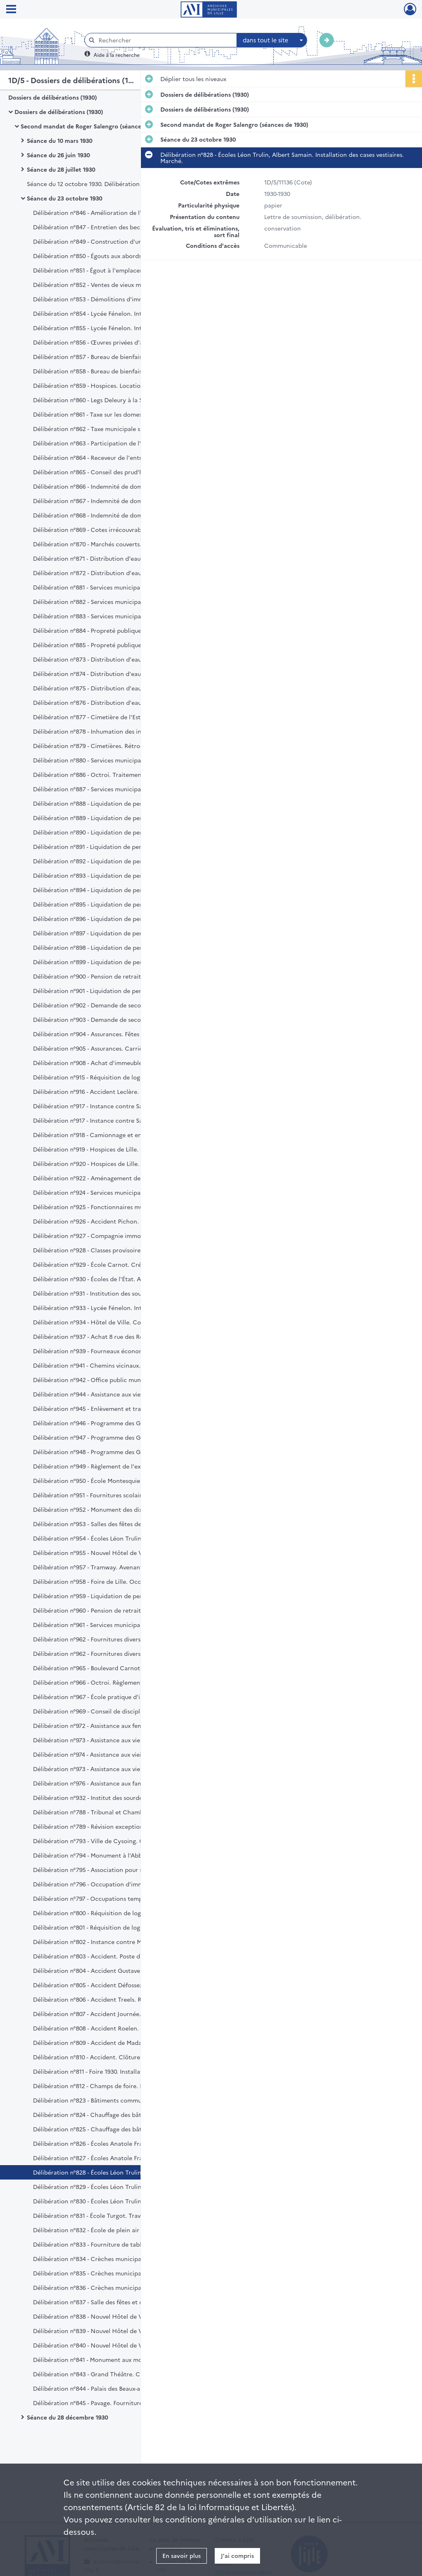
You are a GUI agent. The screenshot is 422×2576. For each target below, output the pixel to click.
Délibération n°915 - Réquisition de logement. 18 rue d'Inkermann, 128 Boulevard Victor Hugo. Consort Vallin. (115, 1077)
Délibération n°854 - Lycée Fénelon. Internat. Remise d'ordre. (115, 313)
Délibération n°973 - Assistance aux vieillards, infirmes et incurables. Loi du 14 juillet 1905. (115, 1769)
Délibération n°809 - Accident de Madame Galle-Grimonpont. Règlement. (115, 2042)
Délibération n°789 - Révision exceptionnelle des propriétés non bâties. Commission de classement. (115, 1826)
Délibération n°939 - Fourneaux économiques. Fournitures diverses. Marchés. (115, 1351)
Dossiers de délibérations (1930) (52, 97)
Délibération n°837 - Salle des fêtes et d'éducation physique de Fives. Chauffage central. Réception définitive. (115, 2302)
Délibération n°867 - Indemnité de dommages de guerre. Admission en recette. (115, 501)
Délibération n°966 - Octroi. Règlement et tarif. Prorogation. (115, 1682)
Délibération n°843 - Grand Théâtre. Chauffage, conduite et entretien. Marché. (115, 2374)
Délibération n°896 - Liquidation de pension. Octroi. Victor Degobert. (115, 918)
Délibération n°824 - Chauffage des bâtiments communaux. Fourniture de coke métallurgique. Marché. (115, 2114)
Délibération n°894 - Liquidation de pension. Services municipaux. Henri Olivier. (115, 890)
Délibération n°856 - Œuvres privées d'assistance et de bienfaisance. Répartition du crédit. (115, 342)
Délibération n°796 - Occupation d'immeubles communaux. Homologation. (115, 1884)
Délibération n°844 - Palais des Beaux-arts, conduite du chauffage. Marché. (115, 2388)
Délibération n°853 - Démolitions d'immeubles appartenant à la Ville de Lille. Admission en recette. (115, 299)
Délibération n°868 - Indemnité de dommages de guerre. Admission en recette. (115, 515)
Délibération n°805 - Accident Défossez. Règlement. (105, 1985)
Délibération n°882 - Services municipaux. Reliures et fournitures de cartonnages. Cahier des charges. (115, 601)
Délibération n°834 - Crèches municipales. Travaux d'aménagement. (115, 2258)
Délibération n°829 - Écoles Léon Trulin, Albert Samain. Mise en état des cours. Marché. (115, 2186)
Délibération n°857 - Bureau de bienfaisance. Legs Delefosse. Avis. (115, 356)
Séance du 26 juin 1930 (58, 155)
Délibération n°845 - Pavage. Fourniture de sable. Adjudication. (115, 2403)
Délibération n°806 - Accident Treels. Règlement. (101, 1999)
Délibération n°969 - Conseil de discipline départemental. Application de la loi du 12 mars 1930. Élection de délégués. (115, 1711)
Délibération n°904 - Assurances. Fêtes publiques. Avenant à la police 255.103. (115, 1034)
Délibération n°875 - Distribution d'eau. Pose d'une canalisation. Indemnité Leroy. (115, 688)
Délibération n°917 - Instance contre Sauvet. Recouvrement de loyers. (115, 1106)
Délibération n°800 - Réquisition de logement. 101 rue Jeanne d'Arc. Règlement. (115, 1913)
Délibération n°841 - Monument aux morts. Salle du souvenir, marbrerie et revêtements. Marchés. (115, 2359)
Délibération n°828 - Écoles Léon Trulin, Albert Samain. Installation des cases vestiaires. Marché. (115, 2172)
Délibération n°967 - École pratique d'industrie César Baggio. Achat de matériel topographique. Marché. (115, 1696)
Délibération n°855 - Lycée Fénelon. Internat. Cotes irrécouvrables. (115, 328)
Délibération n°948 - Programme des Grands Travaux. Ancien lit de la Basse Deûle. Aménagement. (115, 1452)
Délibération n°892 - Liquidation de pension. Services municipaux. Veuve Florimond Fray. (115, 861)
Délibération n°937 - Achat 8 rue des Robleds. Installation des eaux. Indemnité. (115, 1336)
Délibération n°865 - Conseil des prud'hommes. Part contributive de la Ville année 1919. (115, 472)
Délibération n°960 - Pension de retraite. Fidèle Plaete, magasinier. (115, 1610)
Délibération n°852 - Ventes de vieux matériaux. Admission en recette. (115, 284)
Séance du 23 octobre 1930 (64, 198)
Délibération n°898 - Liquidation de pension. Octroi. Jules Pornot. (115, 947)
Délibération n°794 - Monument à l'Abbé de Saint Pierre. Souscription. (115, 1855)
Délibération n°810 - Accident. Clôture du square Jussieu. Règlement (115, 2057)
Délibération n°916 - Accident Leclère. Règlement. (102, 1091)
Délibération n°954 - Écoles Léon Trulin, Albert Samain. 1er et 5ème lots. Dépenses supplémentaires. (115, 1538)
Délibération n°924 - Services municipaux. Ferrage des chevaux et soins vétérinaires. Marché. (115, 1192)
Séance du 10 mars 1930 (59, 140)
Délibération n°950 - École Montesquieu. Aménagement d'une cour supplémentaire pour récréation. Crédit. (115, 1480)
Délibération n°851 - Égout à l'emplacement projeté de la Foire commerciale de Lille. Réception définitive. (115, 270)
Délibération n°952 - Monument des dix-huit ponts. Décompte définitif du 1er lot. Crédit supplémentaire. (115, 1509)
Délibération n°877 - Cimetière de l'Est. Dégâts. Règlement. (115, 717)
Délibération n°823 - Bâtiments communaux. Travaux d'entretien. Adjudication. (115, 2100)
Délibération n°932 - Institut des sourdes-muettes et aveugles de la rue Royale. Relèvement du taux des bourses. (115, 1797)
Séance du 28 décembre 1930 (67, 2417)
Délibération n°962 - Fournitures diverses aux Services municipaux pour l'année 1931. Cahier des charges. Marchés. (115, 1653)
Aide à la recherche (117, 54)
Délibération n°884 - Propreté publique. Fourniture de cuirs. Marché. (115, 630)
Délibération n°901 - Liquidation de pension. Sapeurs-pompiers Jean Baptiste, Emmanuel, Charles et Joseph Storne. (115, 990)
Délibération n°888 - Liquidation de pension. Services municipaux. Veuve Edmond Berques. (115, 803)
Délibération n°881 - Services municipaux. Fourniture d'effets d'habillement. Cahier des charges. (115, 587)
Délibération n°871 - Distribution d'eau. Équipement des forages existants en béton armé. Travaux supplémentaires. (115, 558)
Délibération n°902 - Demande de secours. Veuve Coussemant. (115, 1005)
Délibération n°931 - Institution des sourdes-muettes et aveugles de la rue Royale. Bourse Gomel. (115, 1293)
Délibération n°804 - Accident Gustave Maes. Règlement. (112, 1970)
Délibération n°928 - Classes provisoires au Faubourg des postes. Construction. (115, 1250)
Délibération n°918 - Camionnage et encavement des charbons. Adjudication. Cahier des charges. (115, 1135)
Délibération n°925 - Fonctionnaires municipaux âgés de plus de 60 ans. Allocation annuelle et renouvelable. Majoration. (115, 1207)
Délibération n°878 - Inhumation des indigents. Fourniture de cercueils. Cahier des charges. (115, 731)
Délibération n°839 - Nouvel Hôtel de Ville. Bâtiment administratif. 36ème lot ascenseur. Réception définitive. (115, 2331)
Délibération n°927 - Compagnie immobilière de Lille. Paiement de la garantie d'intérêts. (115, 1235)
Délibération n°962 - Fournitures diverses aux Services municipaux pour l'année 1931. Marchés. (115, 1639)
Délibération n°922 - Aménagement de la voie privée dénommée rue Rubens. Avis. (115, 1178)
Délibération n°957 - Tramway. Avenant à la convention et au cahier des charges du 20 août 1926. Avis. (115, 1567)
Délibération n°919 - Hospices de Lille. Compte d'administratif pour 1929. (115, 1149)
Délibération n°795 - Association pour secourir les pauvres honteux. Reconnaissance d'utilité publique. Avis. (115, 1869)
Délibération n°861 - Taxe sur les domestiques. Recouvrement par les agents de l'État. (115, 414)
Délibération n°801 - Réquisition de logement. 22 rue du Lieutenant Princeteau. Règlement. (115, 1927)
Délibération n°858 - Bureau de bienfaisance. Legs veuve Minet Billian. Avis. (115, 371)
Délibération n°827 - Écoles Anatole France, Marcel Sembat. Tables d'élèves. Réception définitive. (115, 2158)
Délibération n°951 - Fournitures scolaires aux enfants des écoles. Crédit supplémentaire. (115, 1495)
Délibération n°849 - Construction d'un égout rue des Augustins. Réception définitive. (115, 241)
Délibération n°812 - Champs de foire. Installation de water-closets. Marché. (115, 2086)
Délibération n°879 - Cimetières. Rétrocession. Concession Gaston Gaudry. (115, 745)
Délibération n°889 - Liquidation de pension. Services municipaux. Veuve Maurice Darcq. (115, 818)
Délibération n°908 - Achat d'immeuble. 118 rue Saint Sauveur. (115, 1062)
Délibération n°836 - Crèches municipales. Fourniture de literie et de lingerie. (115, 2287)
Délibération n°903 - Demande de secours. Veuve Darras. (112, 1019)
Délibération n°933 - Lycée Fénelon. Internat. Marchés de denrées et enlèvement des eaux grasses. (115, 1307)
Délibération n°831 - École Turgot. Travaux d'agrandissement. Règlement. (115, 2215)
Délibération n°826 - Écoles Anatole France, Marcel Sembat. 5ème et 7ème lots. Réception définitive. (115, 2143)
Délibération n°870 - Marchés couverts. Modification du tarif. (115, 544)
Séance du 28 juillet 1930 (61, 169)
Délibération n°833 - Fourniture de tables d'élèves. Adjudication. (115, 2244)
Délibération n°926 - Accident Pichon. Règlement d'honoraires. (115, 1221)
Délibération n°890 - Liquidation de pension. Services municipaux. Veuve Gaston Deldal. (115, 832)
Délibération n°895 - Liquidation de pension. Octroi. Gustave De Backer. (115, 904)
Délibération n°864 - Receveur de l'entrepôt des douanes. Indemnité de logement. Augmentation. (115, 457)
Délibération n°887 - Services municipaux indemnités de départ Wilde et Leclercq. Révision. (115, 789)
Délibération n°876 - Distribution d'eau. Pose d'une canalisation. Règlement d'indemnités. (115, 702)
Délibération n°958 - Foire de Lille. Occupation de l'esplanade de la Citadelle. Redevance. (115, 1581)
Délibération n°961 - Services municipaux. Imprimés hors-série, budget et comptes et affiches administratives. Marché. (115, 1624)
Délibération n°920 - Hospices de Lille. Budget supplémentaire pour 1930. (115, 1163)
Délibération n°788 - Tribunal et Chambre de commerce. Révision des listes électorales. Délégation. (115, 1812)
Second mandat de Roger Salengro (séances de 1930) (95, 126)
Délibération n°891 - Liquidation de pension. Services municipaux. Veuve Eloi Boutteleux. (115, 846)
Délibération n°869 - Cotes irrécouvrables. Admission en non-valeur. (115, 529)
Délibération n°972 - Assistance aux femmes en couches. (111, 1725)
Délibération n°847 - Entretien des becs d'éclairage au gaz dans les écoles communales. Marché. (115, 227)
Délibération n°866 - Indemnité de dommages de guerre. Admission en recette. (115, 486)
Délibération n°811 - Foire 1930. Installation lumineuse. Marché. (115, 2071)
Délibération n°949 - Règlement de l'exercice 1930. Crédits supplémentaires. (115, 1466)
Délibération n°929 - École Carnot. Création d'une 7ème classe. (115, 1264)
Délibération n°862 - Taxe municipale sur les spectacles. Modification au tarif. (115, 428)
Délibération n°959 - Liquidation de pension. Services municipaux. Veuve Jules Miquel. (115, 1596)
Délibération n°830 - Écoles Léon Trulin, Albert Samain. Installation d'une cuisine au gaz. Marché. (115, 2201)
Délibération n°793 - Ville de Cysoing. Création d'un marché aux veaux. (115, 1841)
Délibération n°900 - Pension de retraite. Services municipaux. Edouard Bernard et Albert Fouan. (115, 976)
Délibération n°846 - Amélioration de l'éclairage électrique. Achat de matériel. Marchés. (115, 212)
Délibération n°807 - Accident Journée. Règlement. (103, 2014)
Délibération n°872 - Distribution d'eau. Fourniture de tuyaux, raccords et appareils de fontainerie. (115, 573)
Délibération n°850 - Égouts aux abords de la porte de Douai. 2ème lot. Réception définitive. (115, 256)
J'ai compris (237, 2555)
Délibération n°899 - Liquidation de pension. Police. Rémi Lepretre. (115, 962)
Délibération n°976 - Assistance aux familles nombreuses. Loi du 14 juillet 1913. (115, 1783)
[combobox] (272, 40)
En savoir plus (181, 2555)
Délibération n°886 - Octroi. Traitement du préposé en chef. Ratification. (115, 774)
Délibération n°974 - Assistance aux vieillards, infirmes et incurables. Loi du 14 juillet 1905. (115, 1754)
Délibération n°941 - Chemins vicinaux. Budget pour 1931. (112, 1365)
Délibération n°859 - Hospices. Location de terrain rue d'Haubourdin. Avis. (115, 385)
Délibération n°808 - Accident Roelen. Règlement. (102, 2028)
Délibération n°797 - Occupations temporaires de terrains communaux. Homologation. (115, 1898)
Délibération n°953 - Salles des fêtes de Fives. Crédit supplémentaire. (115, 1524)
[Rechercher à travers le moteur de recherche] (164, 40)
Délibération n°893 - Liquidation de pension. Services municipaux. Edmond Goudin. (115, 875)
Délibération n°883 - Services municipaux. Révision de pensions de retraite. (115, 616)
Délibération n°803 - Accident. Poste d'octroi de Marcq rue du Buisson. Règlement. (115, 1956)
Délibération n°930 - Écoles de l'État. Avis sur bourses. (108, 1279)
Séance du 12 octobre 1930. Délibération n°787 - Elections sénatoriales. (109, 184)
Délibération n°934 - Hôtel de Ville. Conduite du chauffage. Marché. (115, 1322)
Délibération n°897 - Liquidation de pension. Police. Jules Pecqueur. (115, 933)
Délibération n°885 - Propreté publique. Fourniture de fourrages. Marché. (115, 645)
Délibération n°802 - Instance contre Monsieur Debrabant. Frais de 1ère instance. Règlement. (115, 1941)
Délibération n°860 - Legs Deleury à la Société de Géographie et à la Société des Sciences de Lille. (115, 400)
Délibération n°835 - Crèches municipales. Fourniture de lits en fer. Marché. (115, 2273)
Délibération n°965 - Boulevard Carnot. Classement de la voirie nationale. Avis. (115, 1668)
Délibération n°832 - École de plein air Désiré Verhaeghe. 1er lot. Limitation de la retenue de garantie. (115, 2230)
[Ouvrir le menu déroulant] (11, 10)
